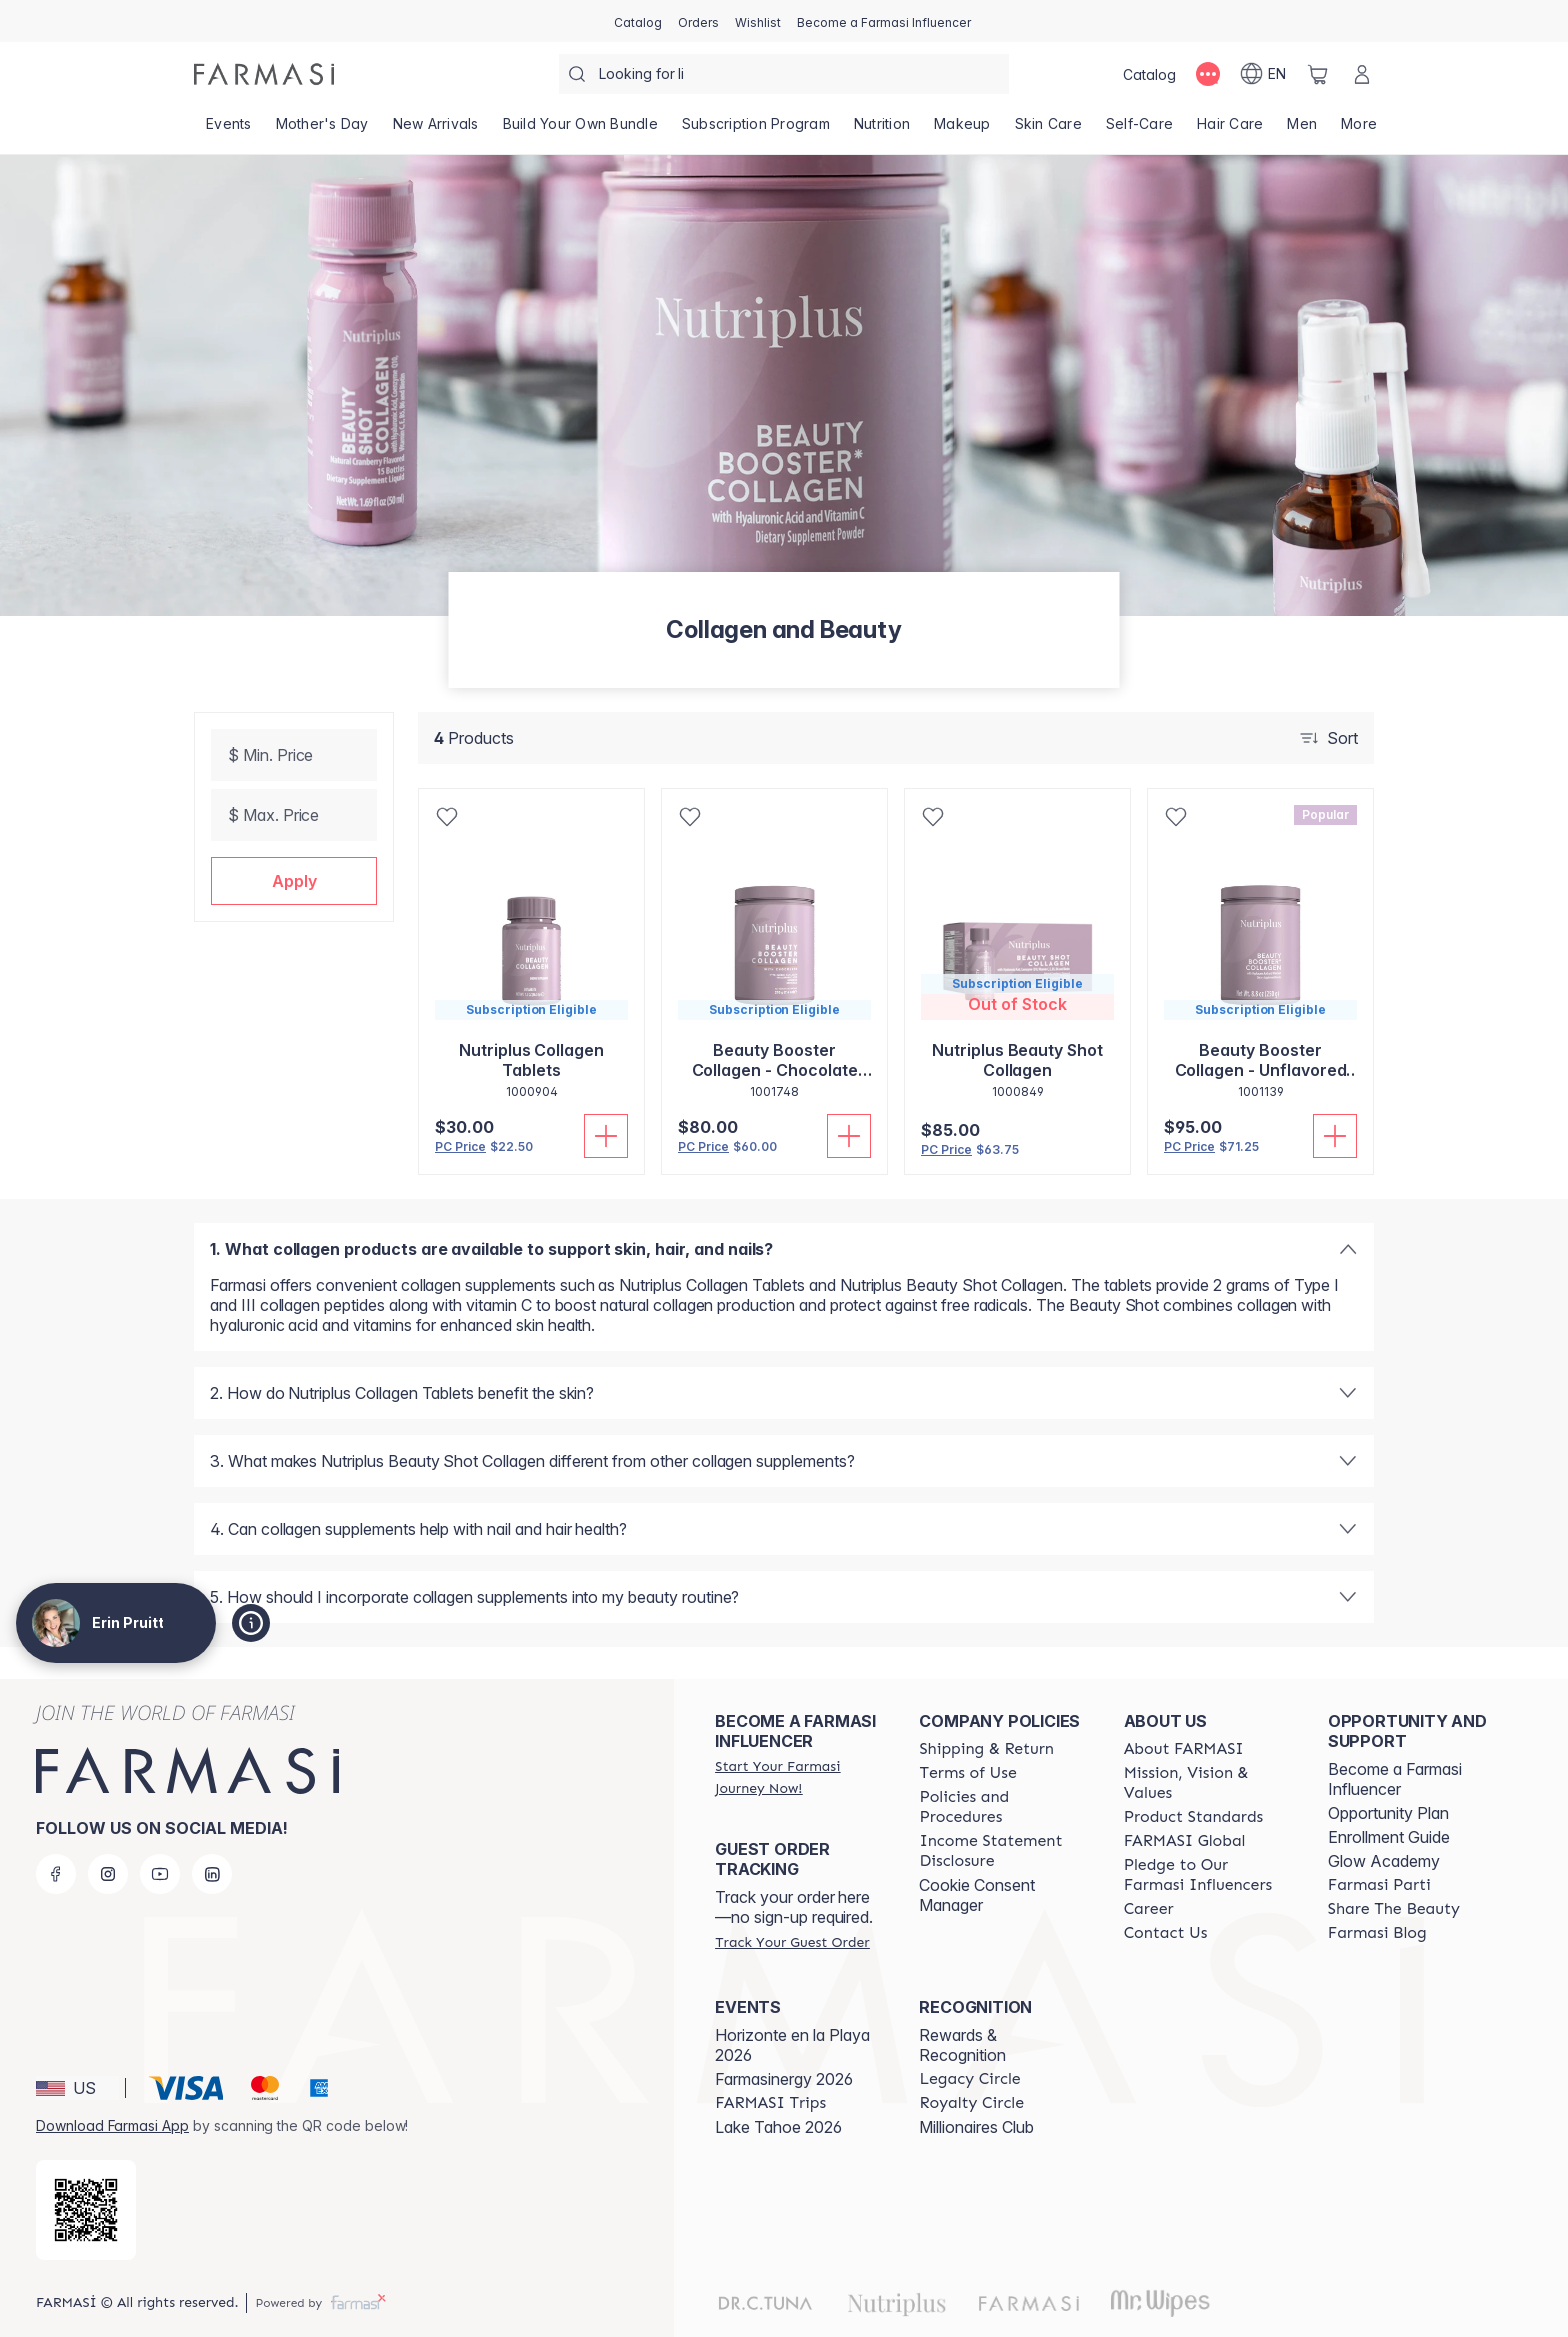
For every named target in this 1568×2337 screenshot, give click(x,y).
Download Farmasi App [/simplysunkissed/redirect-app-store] (112, 2125)
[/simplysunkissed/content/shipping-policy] (986, 1749)
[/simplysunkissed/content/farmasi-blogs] (1377, 1933)
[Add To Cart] (606, 1136)
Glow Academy (1384, 1861)
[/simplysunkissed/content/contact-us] (1166, 1933)
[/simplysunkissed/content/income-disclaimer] (1003, 1851)
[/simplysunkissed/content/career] (1149, 1909)
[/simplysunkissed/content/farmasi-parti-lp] (1379, 1885)
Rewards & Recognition (962, 2045)
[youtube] (160, 1874)
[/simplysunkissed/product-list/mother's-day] (322, 130)
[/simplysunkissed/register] (698, 21)
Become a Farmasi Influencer (1395, 1779)
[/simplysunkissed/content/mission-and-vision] (1208, 1783)
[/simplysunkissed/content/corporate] (1185, 1841)
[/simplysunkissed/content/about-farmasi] (1184, 1749)
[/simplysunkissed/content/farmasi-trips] (770, 2103)
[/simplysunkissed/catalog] (638, 21)
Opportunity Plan (1388, 1813)
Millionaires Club (976, 2127)
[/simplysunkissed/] (264, 74)
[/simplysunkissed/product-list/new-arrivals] (436, 130)
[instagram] (108, 1874)
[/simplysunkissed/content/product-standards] (1194, 1817)
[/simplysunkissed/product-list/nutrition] (882, 130)
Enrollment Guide (1389, 1837)
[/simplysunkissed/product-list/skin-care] (1048, 130)
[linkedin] (212, 1874)
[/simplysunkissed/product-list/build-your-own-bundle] (580, 130)
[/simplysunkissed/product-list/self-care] (1139, 130)
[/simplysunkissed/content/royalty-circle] (971, 2103)
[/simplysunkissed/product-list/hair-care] (1230, 130)
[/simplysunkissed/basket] (1318, 74)
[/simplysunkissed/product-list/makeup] (962, 130)
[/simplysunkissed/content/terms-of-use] (967, 1773)
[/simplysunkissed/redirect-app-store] (86, 2210)
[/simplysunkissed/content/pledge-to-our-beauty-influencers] (1208, 1875)
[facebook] (56, 1874)
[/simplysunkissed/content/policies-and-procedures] (1003, 1807)
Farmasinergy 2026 (784, 2079)
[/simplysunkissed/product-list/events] (229, 130)
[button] (294, 881)
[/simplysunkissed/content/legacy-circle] (969, 2079)
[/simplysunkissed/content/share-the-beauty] (1394, 1909)
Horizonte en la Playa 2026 (792, 2045)
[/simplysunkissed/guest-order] (792, 1942)
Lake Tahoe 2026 (778, 2127)
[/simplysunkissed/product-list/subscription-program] (756, 130)
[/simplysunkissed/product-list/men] (1302, 130)
